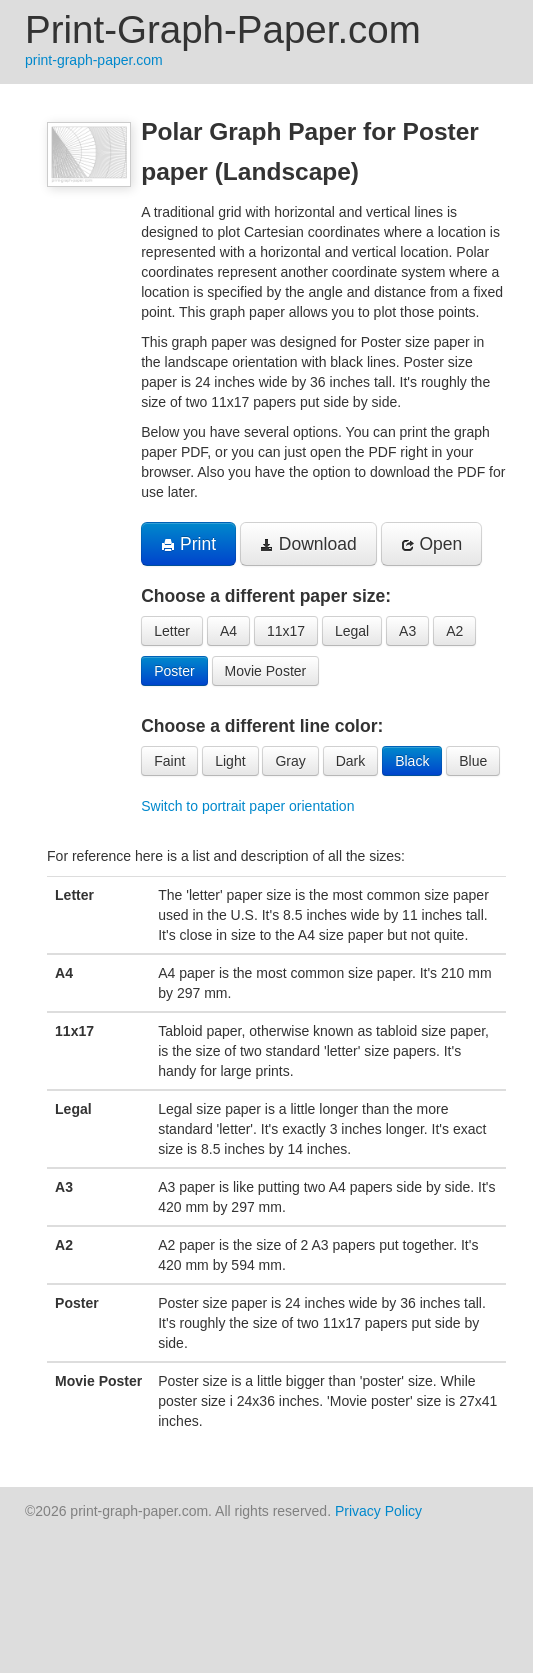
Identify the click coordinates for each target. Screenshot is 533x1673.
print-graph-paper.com (94, 60)
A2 (454, 631)
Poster (174, 671)
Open (432, 544)
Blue (473, 761)
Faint (169, 761)
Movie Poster (266, 671)
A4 (228, 631)
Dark (351, 761)
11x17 (286, 631)
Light (230, 761)
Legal (352, 631)
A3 (407, 631)
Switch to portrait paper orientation (247, 806)
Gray (290, 761)
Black (412, 761)
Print (188, 544)
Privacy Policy (378, 1511)
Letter (172, 631)
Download (308, 544)
